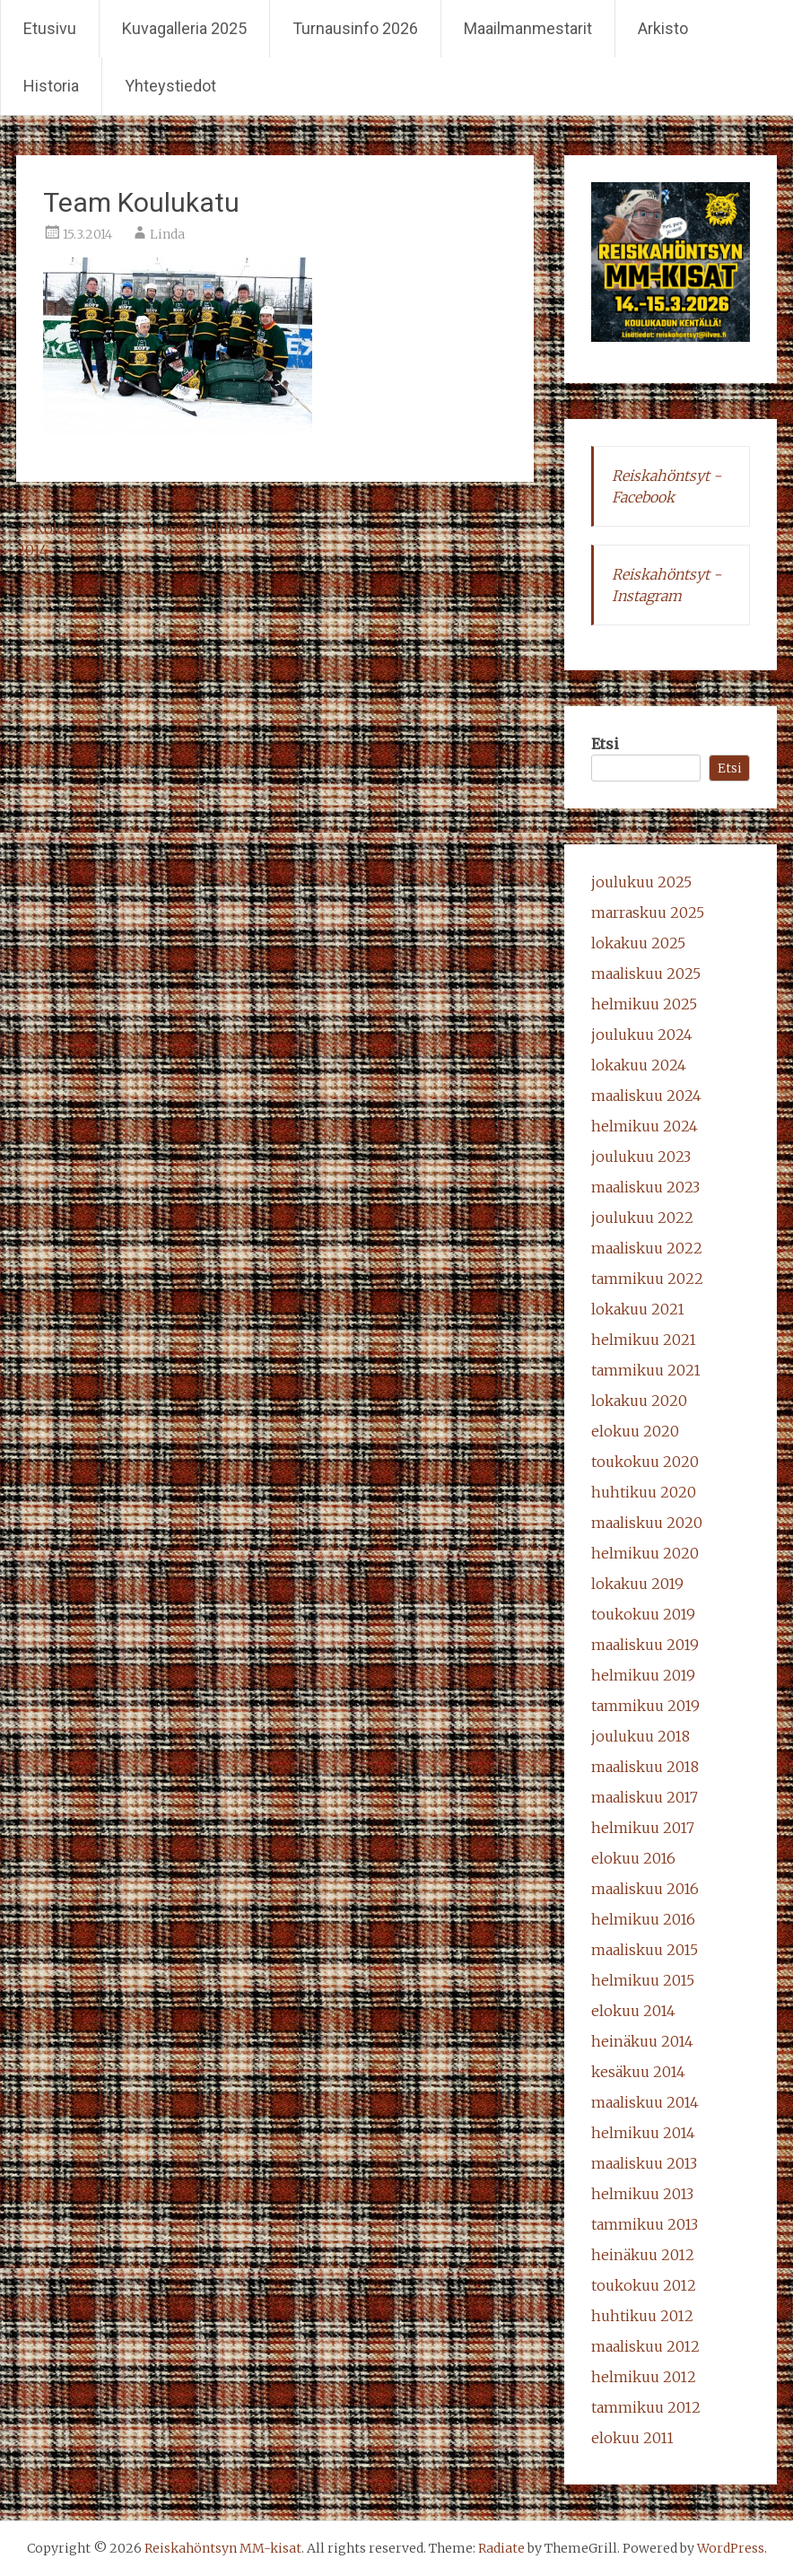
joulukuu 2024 (642, 1034)
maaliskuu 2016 (645, 1889)
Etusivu (49, 28)
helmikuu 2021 (643, 1340)
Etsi (605, 744)
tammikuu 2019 (645, 1706)
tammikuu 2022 (647, 1279)
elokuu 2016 (633, 1858)
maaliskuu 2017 (644, 1797)
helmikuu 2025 (644, 1004)
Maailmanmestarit (528, 28)
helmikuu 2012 (643, 2377)
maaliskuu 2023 (645, 1187)
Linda (167, 234)
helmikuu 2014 (643, 2133)
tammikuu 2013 (644, 2224)
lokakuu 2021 (637, 1309)
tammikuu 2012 (646, 2407)
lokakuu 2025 (638, 943)
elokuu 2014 (633, 2011)
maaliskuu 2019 (645, 1645)
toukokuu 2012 (643, 2285)
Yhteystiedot (170, 85)
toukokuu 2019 (643, 1614)
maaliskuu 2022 (646, 1248)
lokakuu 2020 (639, 1401)
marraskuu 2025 (647, 912)
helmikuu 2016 (643, 1919)
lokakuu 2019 (637, 1584)
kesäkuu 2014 (638, 2072)
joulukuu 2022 (642, 1218)
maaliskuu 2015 (644, 1950)
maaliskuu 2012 (645, 2346)
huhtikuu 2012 (642, 2316)
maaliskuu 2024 (646, 1096)
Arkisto (663, 28)
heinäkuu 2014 (642, 2041)
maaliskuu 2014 (645, 2102)
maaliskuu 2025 (646, 973)
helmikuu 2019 (643, 1675)
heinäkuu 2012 (642, 2255)
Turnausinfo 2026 (355, 28)
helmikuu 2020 (645, 1553)
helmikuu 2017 (642, 1828)
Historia (51, 85)
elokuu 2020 (635, 1431)
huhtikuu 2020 (643, 1492)
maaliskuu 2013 (644, 2163)
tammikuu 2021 (646, 1370)
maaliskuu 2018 (645, 1767)
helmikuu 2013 (642, 2194)
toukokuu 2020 (645, 1462)
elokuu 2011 (632, 2438)
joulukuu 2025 (641, 882)
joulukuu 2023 (641, 1157)
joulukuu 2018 (640, 1736)
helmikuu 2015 (642, 1980)
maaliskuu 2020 (646, 1523)
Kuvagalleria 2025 (184, 28)
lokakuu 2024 (638, 1065)
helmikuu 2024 (644, 1126)
